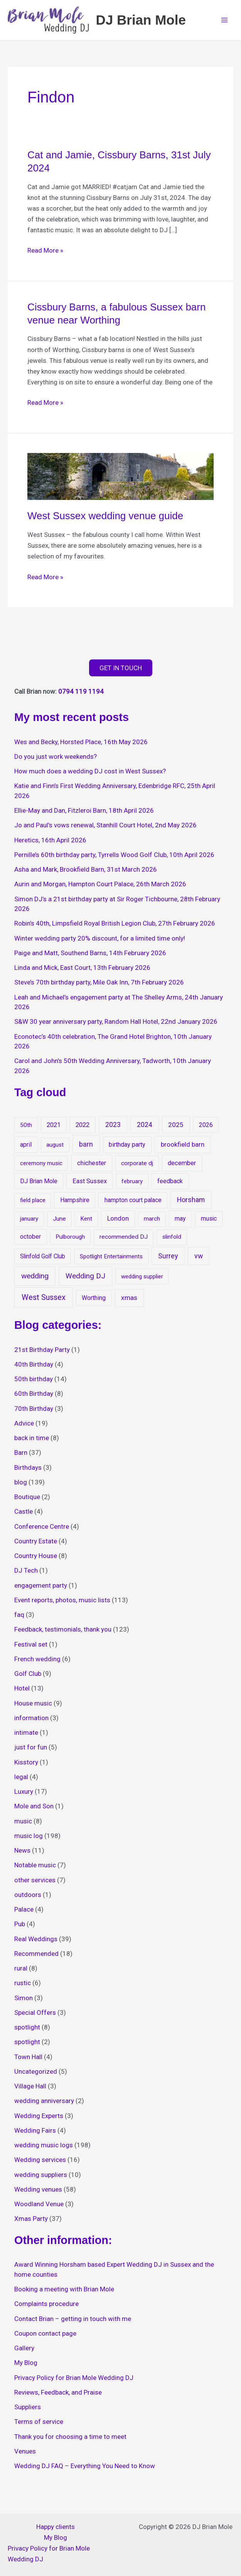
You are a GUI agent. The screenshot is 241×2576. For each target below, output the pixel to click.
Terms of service (38, 2425)
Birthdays (28, 1471)
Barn (20, 1456)
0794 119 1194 (81, 695)
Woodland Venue (39, 2207)
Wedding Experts (38, 2119)
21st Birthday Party (42, 1353)
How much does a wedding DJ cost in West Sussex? (90, 774)
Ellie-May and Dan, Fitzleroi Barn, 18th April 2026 (84, 814)
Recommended (36, 1957)
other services (35, 1883)
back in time (31, 1441)
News (22, 1854)
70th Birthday (33, 1412)
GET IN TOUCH (120, 671)
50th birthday (33, 1382)
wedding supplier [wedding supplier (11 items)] (142, 1279)
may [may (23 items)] (180, 1222)
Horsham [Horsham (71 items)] (191, 1203)
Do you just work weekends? (55, 760)
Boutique (27, 1500)
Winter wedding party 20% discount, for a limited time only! (99, 942)
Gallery (24, 2351)
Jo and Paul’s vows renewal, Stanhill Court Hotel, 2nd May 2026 (105, 828)
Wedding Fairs (35, 2134)
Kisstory (26, 1765)
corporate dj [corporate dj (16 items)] (137, 1166)
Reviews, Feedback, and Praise (58, 2396)
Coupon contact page (45, 2337)
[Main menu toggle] (225, 21)
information (31, 1721)
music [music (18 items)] (209, 1222)
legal (21, 1780)
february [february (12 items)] (132, 1184)
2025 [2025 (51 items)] (176, 1128)
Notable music (35, 1868)
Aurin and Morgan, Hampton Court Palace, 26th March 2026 (100, 887)
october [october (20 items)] (30, 1240)
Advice (24, 1427)
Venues (25, 2455)
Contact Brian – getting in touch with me (72, 2322)
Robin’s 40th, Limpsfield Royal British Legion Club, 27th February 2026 (114, 927)
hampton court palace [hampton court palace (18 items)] (133, 1203)
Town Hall (28, 2060)
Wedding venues (38, 2193)
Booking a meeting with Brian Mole (64, 2292)
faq (19, 1618)
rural (20, 1972)
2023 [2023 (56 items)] (113, 1128)
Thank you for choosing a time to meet (70, 2440)
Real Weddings (35, 1942)
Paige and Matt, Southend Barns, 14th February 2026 (90, 956)
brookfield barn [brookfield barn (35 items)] (182, 1148)
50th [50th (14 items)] (26, 1128)
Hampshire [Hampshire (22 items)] (74, 1203)
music (23, 1824)
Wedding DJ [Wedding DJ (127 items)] (85, 1279)
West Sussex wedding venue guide (105, 519)
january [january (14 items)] (29, 1222)
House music (33, 1707)
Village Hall (30, 2089)
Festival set (30, 1648)
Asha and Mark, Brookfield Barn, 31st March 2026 (85, 873)
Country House (35, 1559)
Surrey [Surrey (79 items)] (168, 1259)
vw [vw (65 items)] (198, 1259)
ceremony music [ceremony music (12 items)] (41, 1166)
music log (28, 1839)
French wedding (37, 1662)
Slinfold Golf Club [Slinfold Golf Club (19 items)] (42, 1259)
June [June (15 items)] (59, 1222)
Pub (19, 1927)
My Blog (25, 2366)
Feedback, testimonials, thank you (62, 1633)
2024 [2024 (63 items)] (144, 1128)
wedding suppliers (40, 2178)
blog (20, 1485)
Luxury (23, 1795)
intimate (26, 1736)
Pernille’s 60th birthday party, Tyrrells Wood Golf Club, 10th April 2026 (114, 858)
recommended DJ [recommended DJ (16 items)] (123, 1240)
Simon (23, 2001)
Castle (23, 1515)
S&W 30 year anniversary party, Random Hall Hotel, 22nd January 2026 (115, 1025)
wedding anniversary (44, 2104)
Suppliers (27, 2410)
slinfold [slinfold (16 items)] (171, 1240)
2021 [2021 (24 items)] (54, 1128)
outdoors (27, 1898)
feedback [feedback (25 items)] (170, 1184)
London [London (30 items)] (118, 1222)
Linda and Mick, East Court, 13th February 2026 (82, 971)
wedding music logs (43, 2148)
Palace (24, 1913)
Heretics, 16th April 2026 (50, 843)
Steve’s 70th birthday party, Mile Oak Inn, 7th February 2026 (99, 985)
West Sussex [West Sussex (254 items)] (44, 1300)
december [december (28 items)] (182, 1166)
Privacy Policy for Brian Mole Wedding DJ (73, 2381)
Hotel (22, 1692)
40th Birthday (33, 1368)
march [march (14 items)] (152, 1222)
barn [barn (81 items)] (86, 1148)
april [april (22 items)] (26, 1148)
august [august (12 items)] (55, 1148)
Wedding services (40, 2163)
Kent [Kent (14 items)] (86, 1222)
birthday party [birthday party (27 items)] (127, 1148)
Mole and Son (34, 1809)
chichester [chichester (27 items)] (91, 1166)
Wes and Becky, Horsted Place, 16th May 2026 (81, 745)
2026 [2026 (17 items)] (206, 1128)
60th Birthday (33, 1397)
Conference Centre (41, 1530)
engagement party (40, 1589)
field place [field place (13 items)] (33, 1203)
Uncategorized (35, 2075)
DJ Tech (26, 1574)
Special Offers (35, 2016)
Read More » (45, 253)
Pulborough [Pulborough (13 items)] (70, 1240)
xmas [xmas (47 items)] (129, 1301)
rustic (22, 1986)
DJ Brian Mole (150, 21)
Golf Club (27, 1677)
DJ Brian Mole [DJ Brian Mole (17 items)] (38, 1184)
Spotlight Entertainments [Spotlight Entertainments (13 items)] (111, 1259)
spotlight (27, 2030)
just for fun (30, 1750)
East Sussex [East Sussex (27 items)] (89, 1184)
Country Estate (35, 1544)
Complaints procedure (46, 2307)
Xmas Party (31, 2222)
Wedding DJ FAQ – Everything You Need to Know (84, 2469)
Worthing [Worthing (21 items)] (94, 1301)
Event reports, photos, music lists (62, 1603)
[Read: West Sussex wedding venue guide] (120, 479)
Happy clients (55, 2527)
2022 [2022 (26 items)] (82, 1128)
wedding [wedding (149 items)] (35, 1279)
